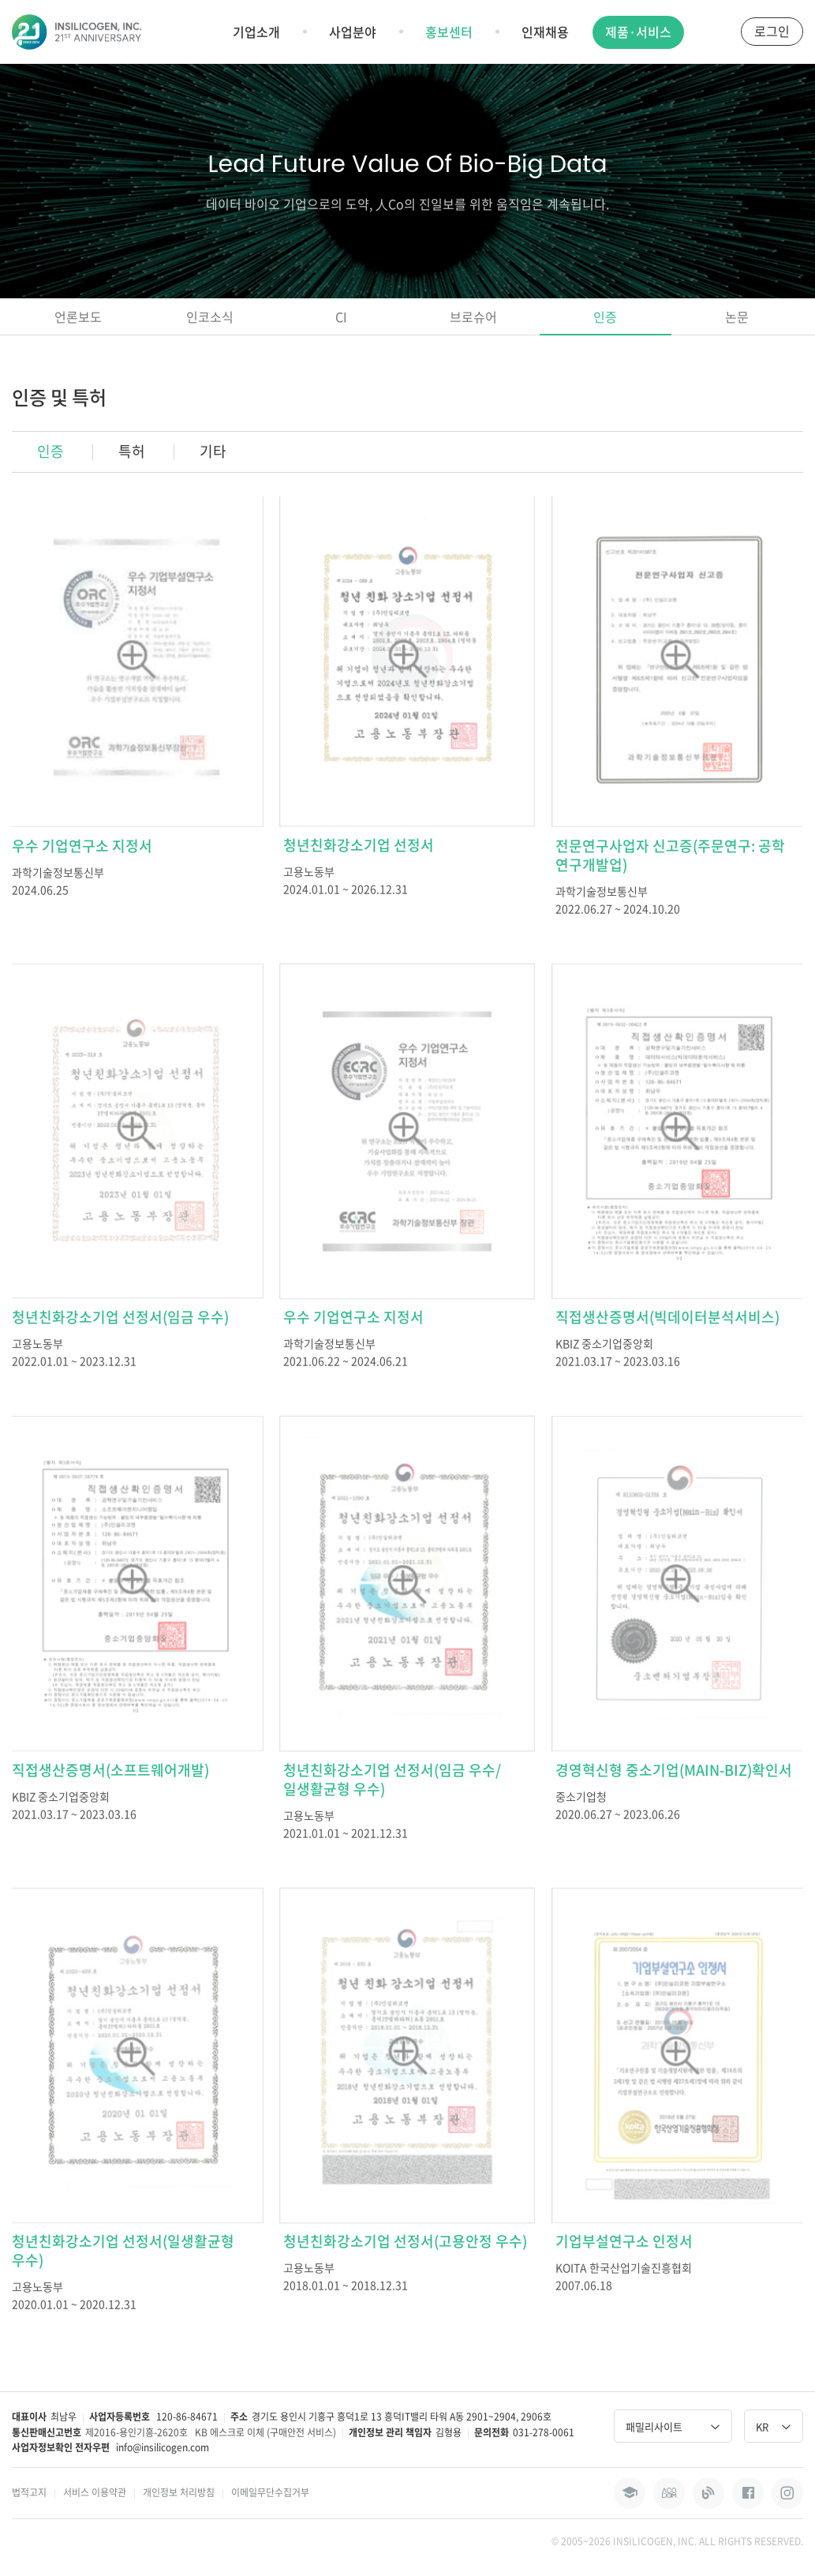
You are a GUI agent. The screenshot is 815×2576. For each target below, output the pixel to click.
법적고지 (29, 2492)
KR (773, 2426)
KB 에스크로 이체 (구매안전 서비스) (265, 2432)
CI (341, 316)
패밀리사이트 (673, 2426)
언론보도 (78, 316)
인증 (605, 316)
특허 (131, 451)
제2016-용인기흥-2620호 (136, 2432)
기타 (213, 451)
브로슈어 (473, 316)
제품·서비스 (638, 31)
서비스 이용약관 (94, 2492)
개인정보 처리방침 (179, 2492)
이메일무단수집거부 (270, 2492)
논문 (737, 316)
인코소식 (210, 316)
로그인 (772, 30)
